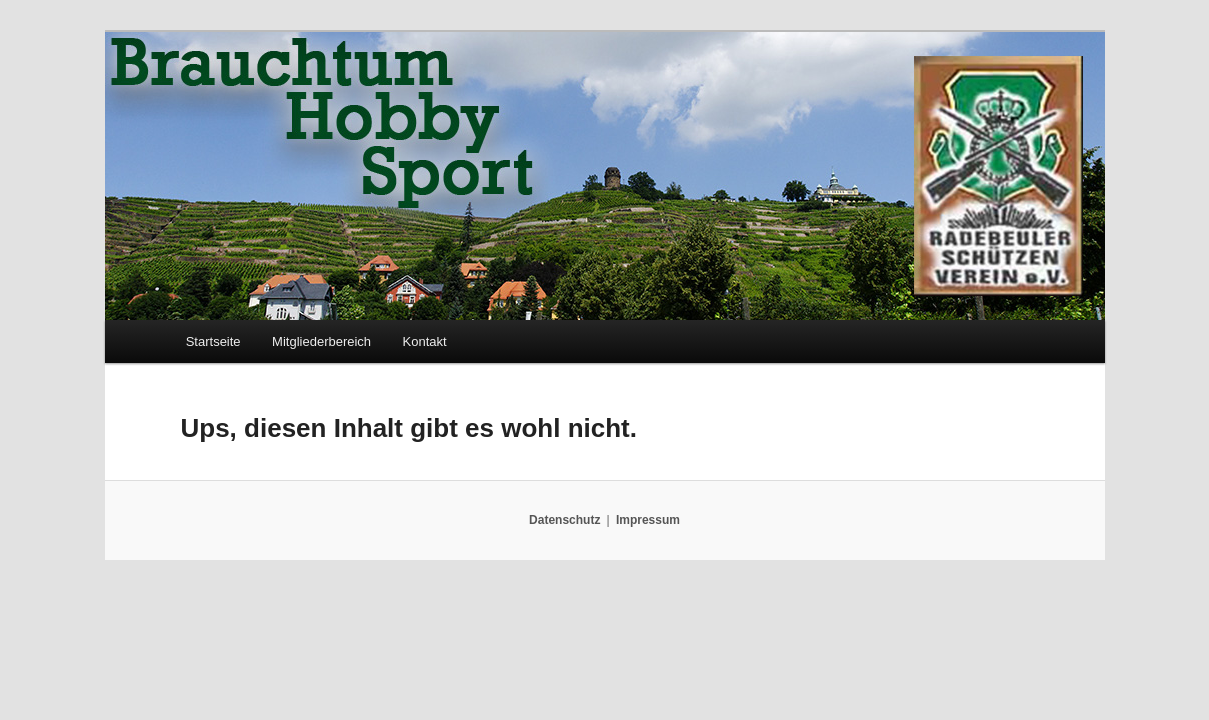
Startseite (213, 341)
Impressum (648, 520)
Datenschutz (564, 520)
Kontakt (425, 341)
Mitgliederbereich (321, 341)
